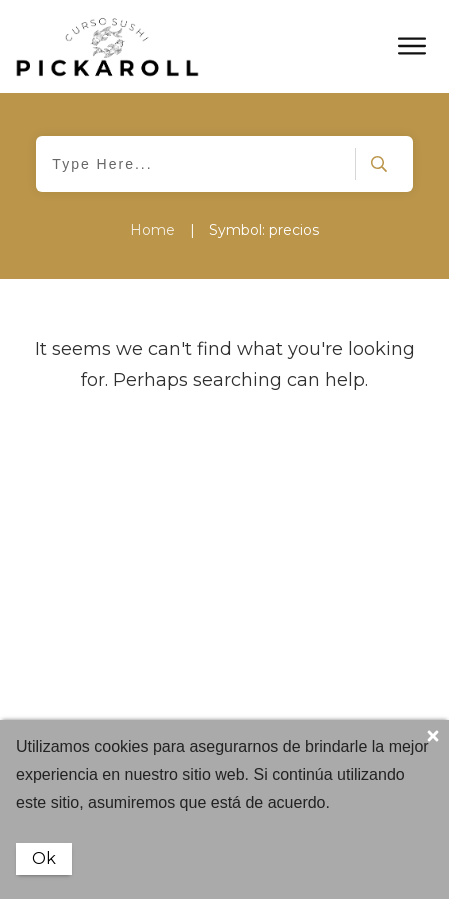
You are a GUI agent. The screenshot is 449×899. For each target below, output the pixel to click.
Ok (44, 858)
